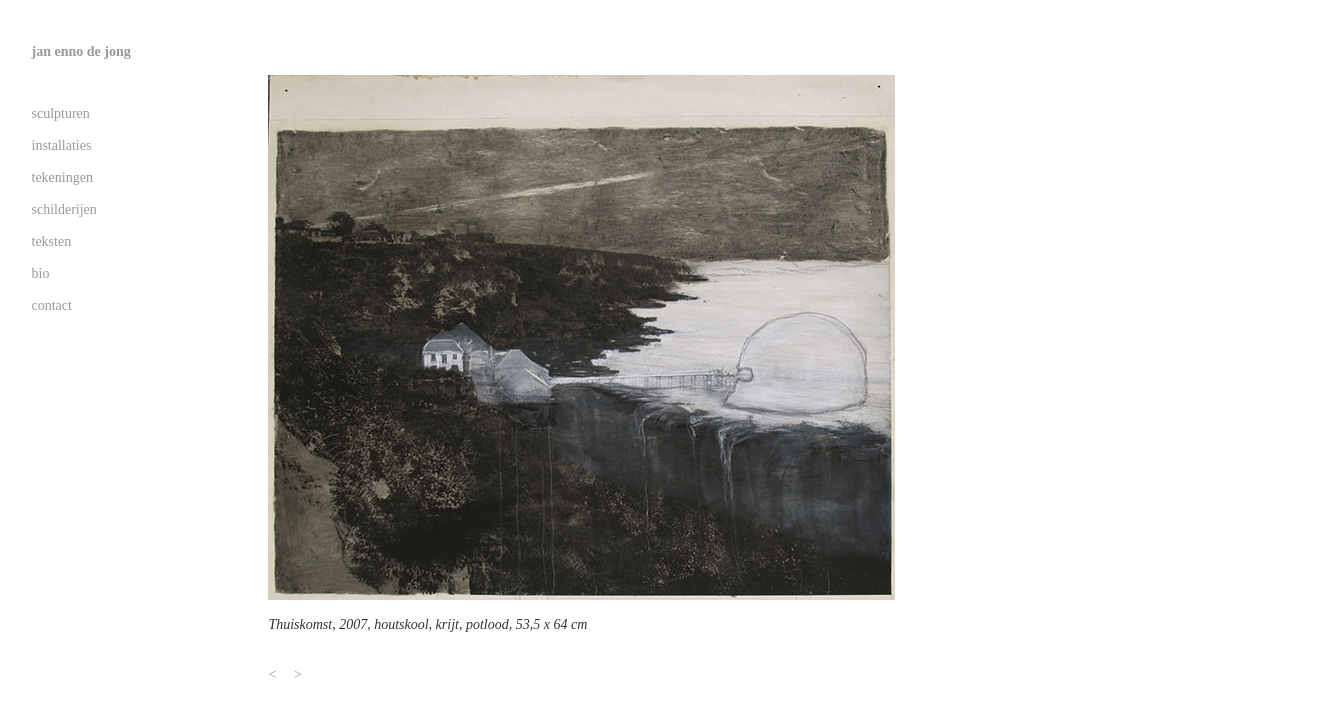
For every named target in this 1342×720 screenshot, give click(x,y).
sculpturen (61, 113)
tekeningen (62, 177)
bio (41, 273)
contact (52, 305)
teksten (52, 241)
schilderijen (64, 209)
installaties (62, 145)
